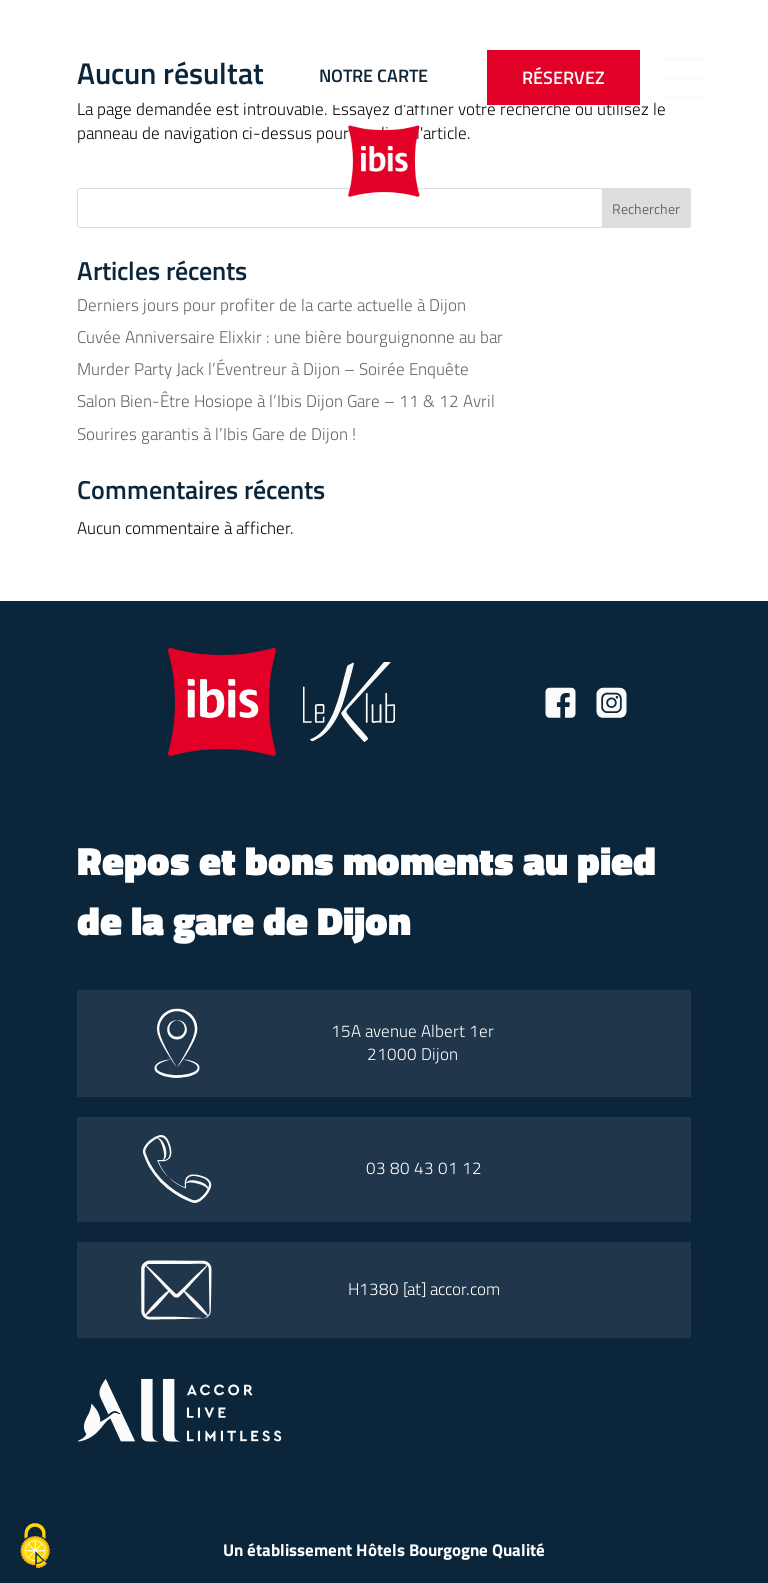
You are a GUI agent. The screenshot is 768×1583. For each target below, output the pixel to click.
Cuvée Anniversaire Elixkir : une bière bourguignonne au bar (290, 337)
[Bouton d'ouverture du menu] (685, 77)
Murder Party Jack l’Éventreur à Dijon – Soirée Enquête (273, 369)
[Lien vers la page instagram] (611, 706)
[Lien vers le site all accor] (179, 1436)
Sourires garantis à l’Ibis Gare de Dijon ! (216, 434)
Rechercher (646, 208)
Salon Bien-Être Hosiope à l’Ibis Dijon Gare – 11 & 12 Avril (286, 401)
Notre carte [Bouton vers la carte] (373, 75)
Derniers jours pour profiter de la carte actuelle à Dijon (271, 305)
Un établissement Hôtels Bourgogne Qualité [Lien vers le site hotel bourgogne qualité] (384, 1550)
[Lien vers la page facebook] (560, 706)
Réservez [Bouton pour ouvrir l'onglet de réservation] (563, 77)
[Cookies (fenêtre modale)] (35, 1548)
